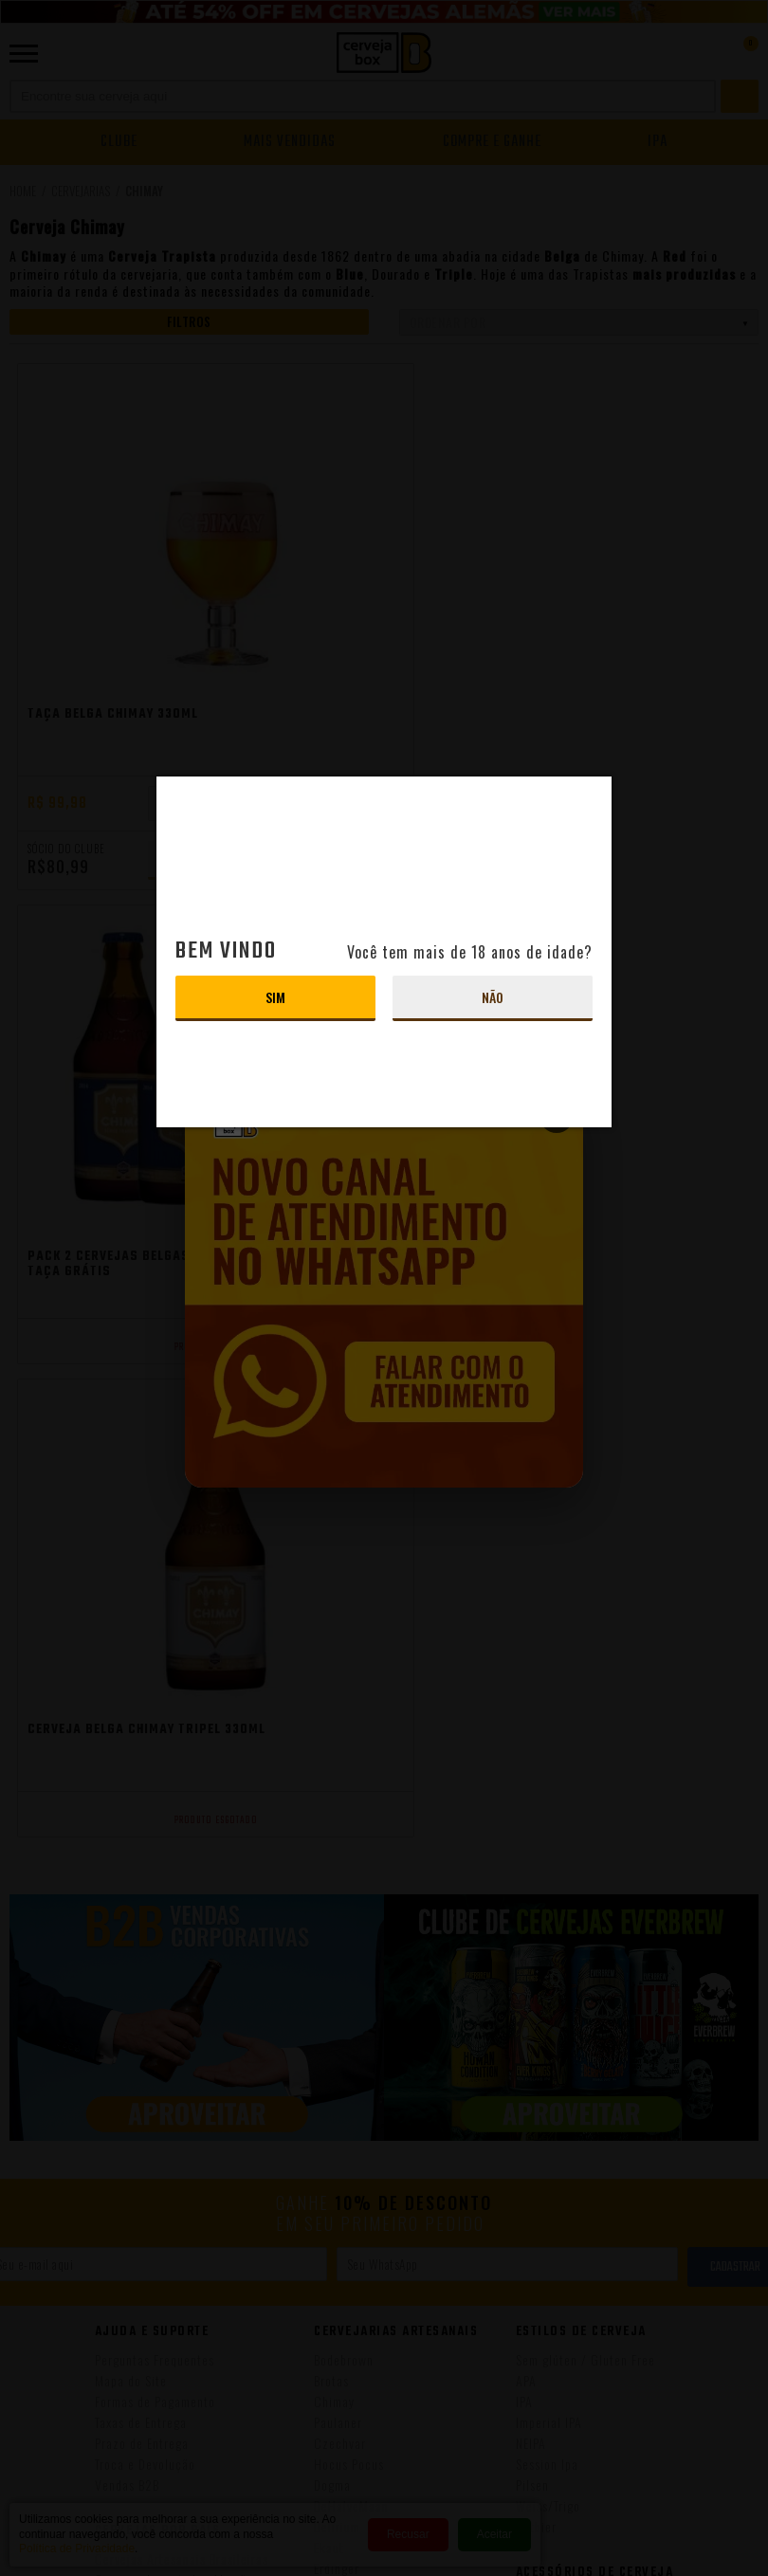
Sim (275, 997)
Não (492, 997)
